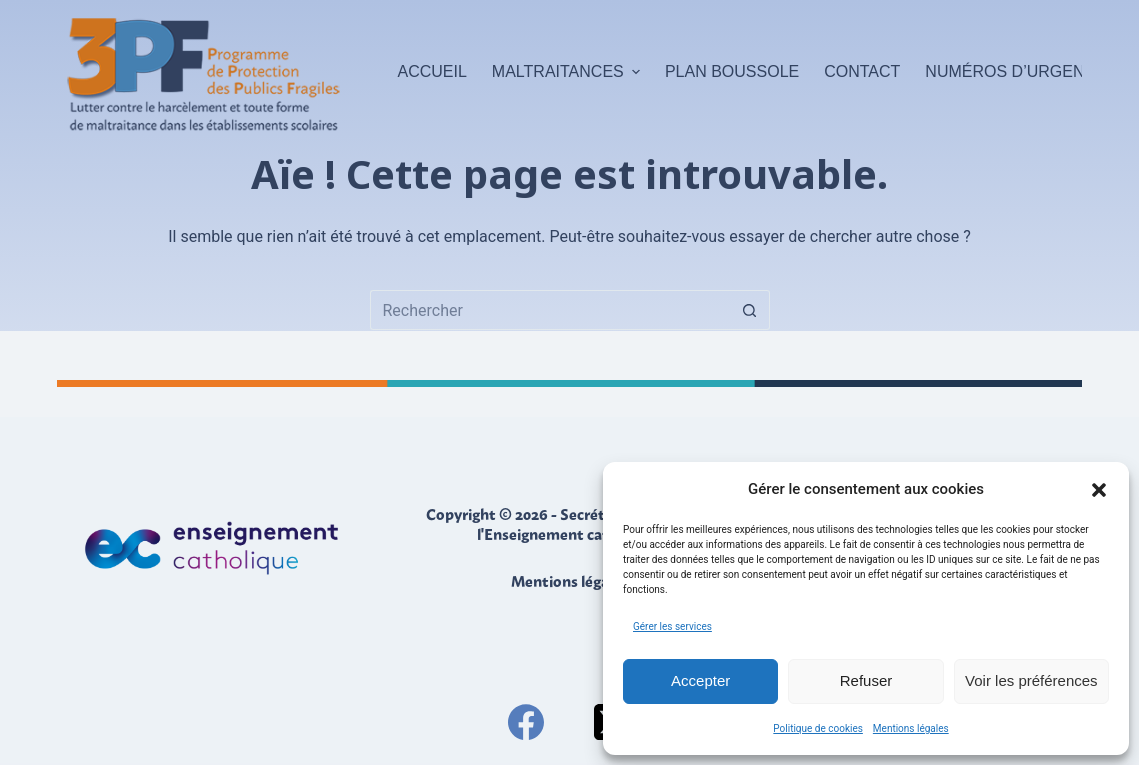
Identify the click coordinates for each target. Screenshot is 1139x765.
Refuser (866, 680)
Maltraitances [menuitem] (568, 72)
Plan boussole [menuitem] (732, 71)
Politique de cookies (818, 728)
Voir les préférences (1031, 680)
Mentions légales (911, 728)
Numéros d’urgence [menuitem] (1015, 71)
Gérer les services (672, 626)
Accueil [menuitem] (432, 71)
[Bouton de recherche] (750, 310)
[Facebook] (526, 722)
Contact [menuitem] (862, 71)
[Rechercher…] (550, 310)
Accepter (700, 680)
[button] (1099, 490)
